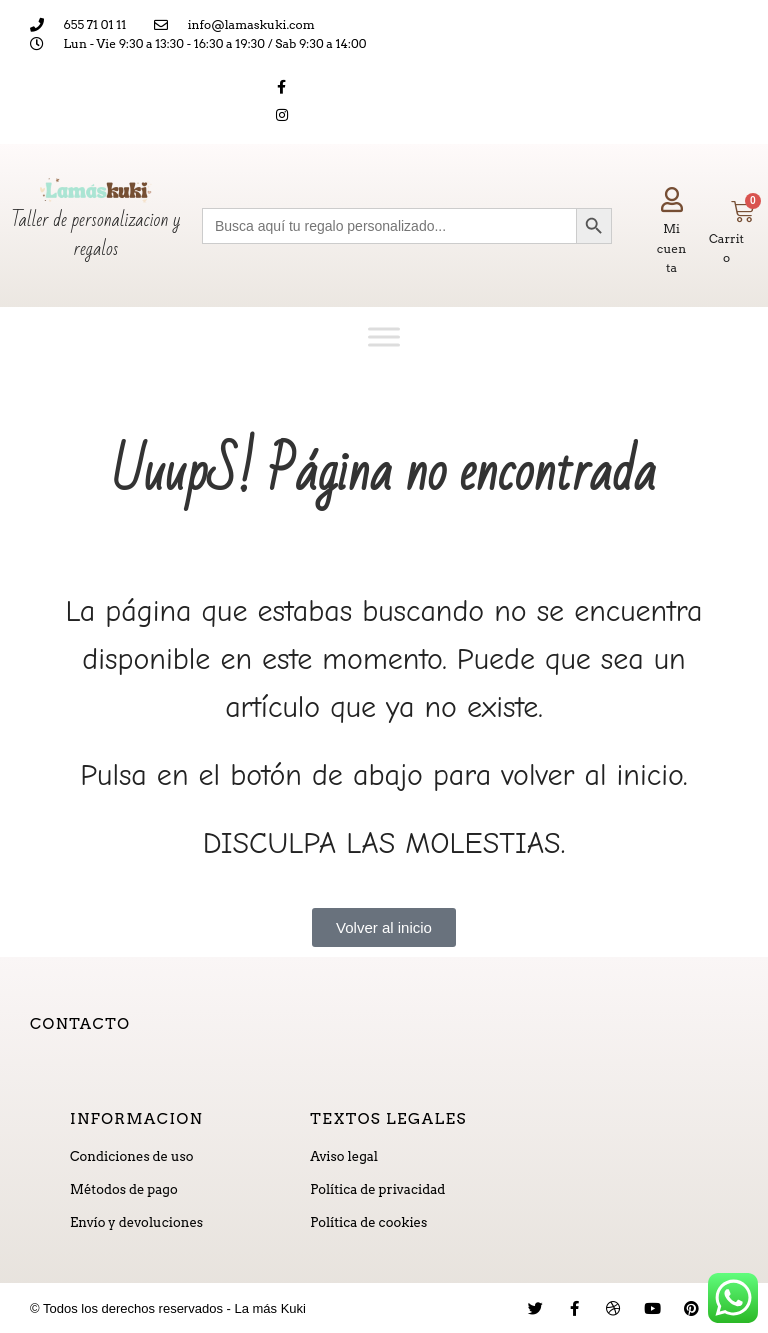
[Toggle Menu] (384, 336)
